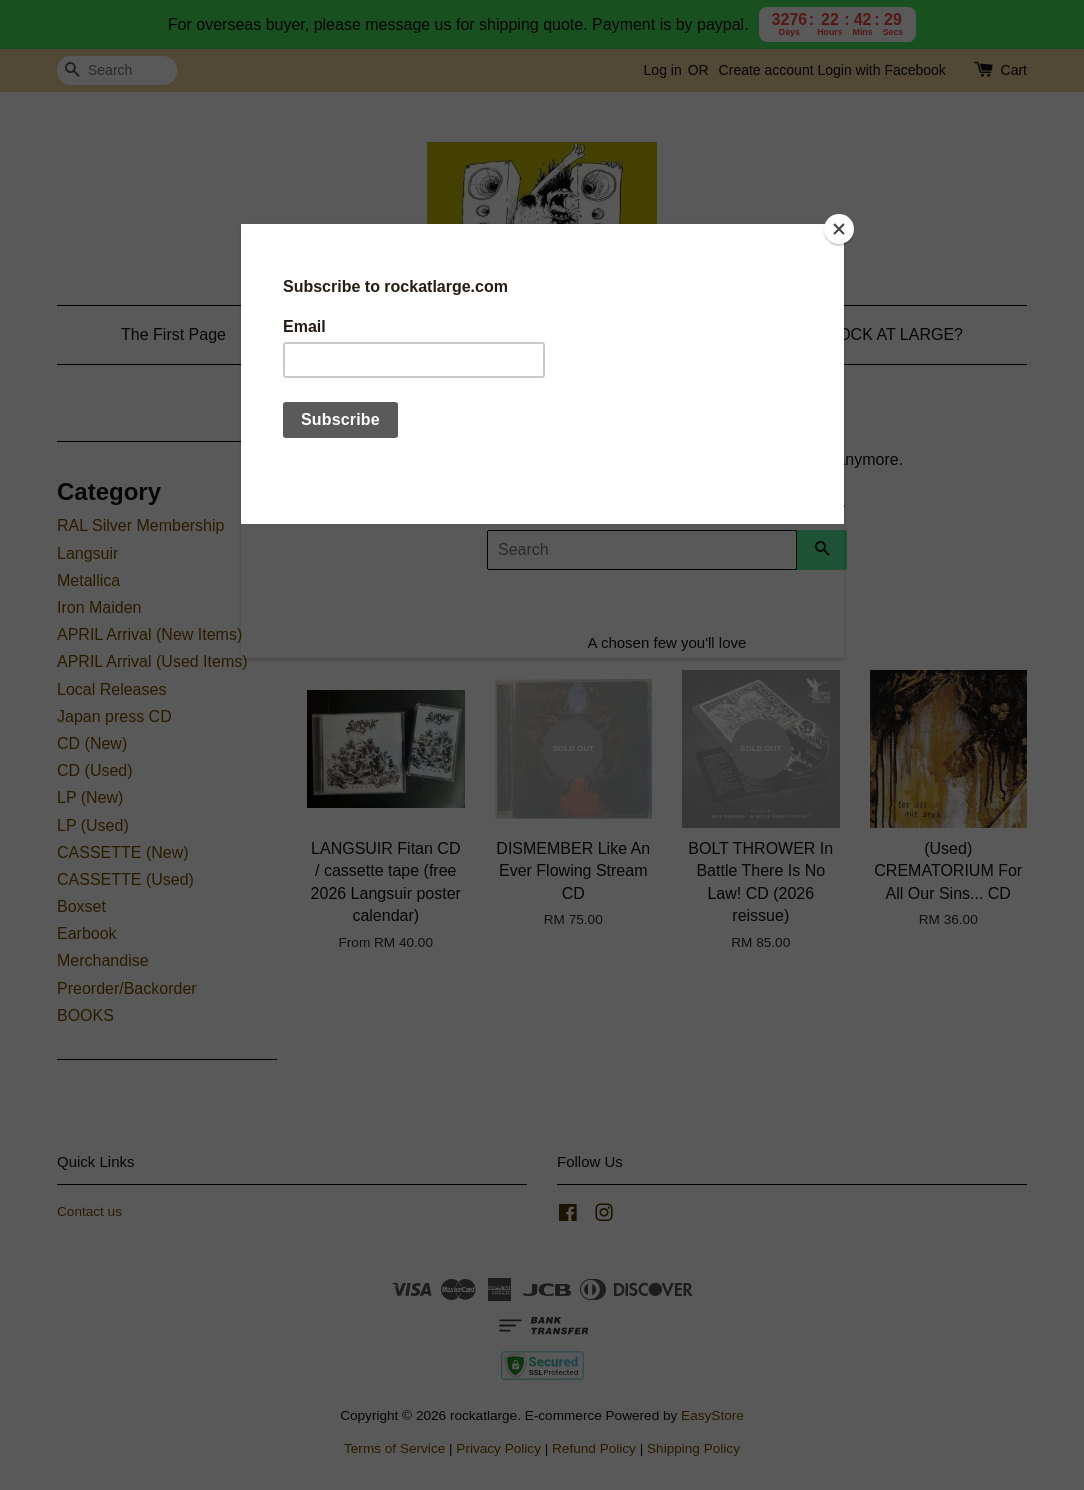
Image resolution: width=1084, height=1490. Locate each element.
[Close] (839, 229)
